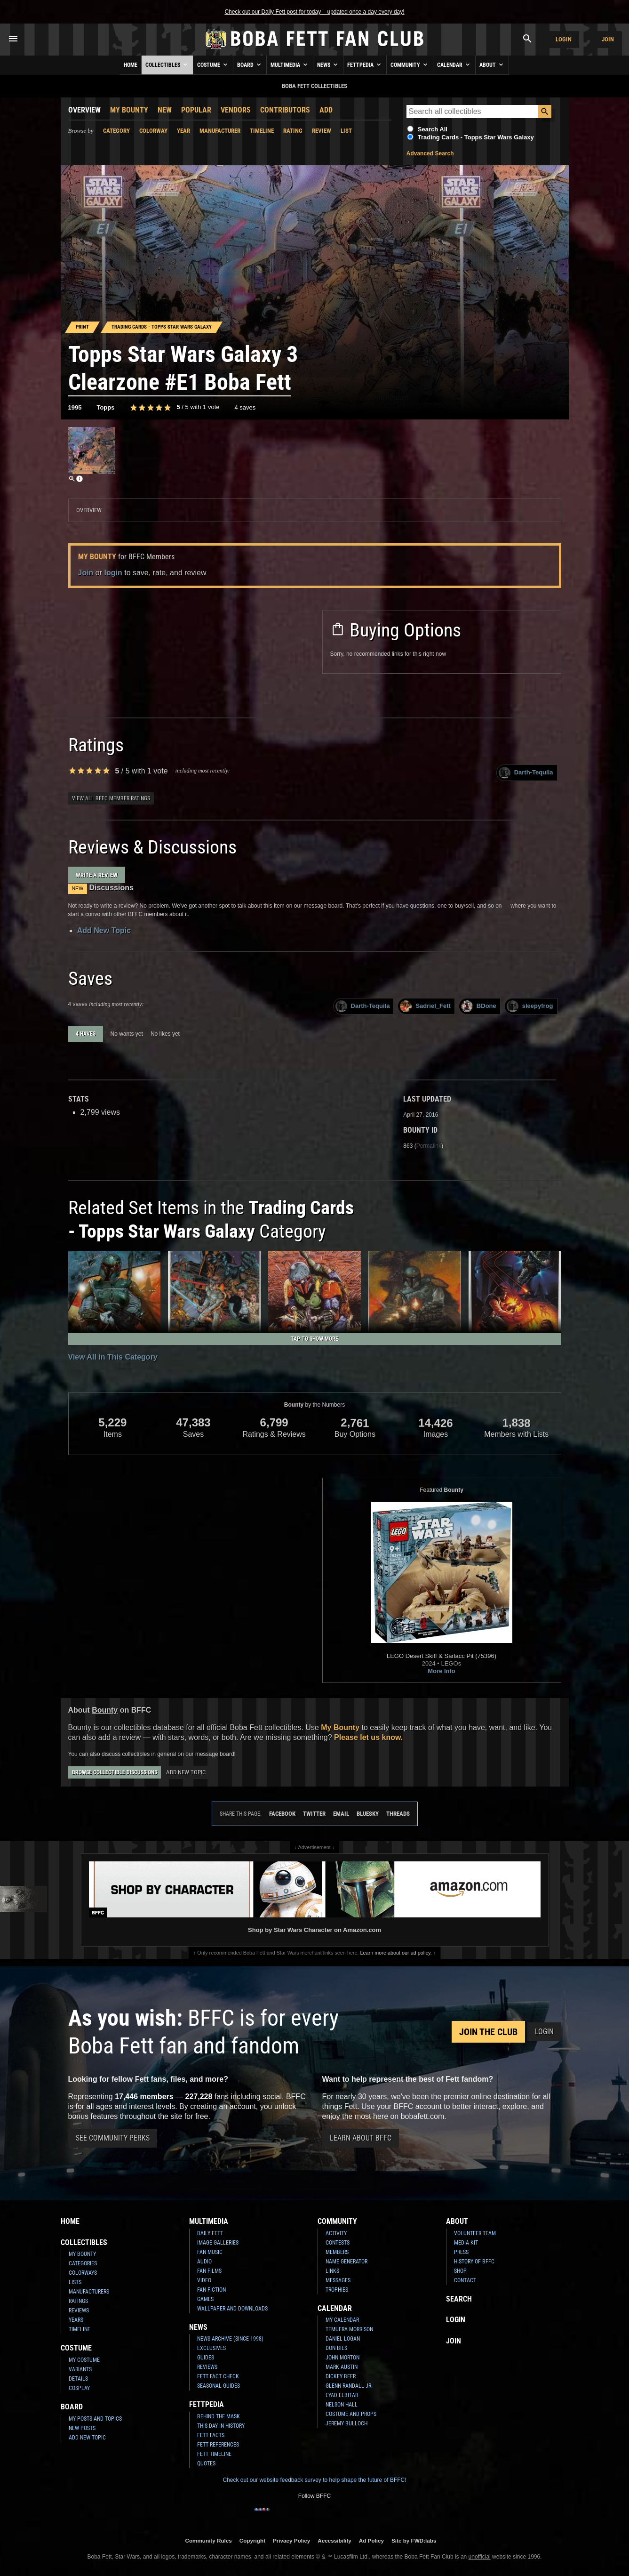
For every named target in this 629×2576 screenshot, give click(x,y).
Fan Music (210, 2252)
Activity (336, 2233)
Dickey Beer (341, 2376)
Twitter (314, 1813)
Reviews (79, 2310)
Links (332, 2271)
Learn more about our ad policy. (396, 1953)
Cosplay (79, 2388)
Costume (213, 64)
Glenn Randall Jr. (349, 2386)
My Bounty (129, 109)
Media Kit (466, 2242)
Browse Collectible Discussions (114, 1772)
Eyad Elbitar (342, 2395)
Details (78, 2378)
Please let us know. (368, 1737)
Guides (205, 2357)
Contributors (285, 109)
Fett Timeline (214, 2454)
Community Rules (208, 2540)
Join (608, 39)
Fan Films (209, 2271)
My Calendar (342, 2320)
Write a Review (97, 874)
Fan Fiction (211, 2289)
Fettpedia (364, 64)
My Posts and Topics (95, 2418)
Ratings (78, 2301)
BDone (478, 1006)
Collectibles (167, 64)
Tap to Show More (314, 1339)
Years (76, 2320)
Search (459, 2298)
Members (337, 2252)
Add (326, 109)
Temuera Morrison (349, 2329)
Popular (196, 109)
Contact (465, 2280)
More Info (441, 1670)
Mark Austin (342, 2367)
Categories (83, 2263)
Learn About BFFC (360, 2137)
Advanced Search (430, 153)
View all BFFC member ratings (111, 798)
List (346, 130)
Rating (293, 130)
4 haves (86, 1033)
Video (204, 2280)
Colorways (83, 2273)
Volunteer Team (475, 2233)
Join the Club (488, 2031)
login (113, 573)
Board (250, 64)
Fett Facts (210, 2435)
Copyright (252, 2540)
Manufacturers (89, 2291)
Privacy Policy (291, 2540)
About (492, 64)
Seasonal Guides (218, 2386)
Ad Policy (371, 2540)
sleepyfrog (530, 1006)
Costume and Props (351, 2414)
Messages (338, 2280)
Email (341, 1813)
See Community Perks (113, 2137)
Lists (75, 2282)
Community (409, 64)
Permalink (428, 1146)
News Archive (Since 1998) (230, 2338)
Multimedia (290, 64)
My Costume (84, 2360)
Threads (398, 1813)
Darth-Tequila (526, 773)
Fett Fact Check (218, 2376)
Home (130, 65)
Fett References (218, 2444)
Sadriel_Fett (425, 1006)
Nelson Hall (342, 2404)
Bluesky (368, 1813)
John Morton (342, 2357)
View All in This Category (113, 1357)
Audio (204, 2261)
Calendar (454, 64)
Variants (80, 2369)
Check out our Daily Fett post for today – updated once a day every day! (314, 11)
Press (461, 2252)
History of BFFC (474, 2261)
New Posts (82, 2428)
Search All (432, 129)
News (328, 64)
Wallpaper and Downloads (232, 2308)
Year (183, 130)
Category (116, 130)
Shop (460, 2271)
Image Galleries (218, 2242)
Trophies (337, 2289)
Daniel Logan (343, 2338)
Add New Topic (104, 930)
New (165, 109)
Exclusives (211, 2348)
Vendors (236, 109)
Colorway (153, 130)
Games (205, 2299)
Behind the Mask (218, 2416)
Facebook (282, 1813)
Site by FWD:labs (413, 2540)
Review (321, 130)
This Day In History (221, 2426)
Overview (84, 109)
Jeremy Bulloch (346, 2423)
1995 (75, 407)
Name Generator (346, 2261)
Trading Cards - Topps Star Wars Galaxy (476, 137)
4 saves (245, 407)
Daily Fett (210, 2233)
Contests (338, 2242)
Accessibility (334, 2540)
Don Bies (336, 2348)
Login (564, 39)
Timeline (262, 130)
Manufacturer (219, 130)
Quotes (206, 2463)
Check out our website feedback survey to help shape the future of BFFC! (314, 2480)
